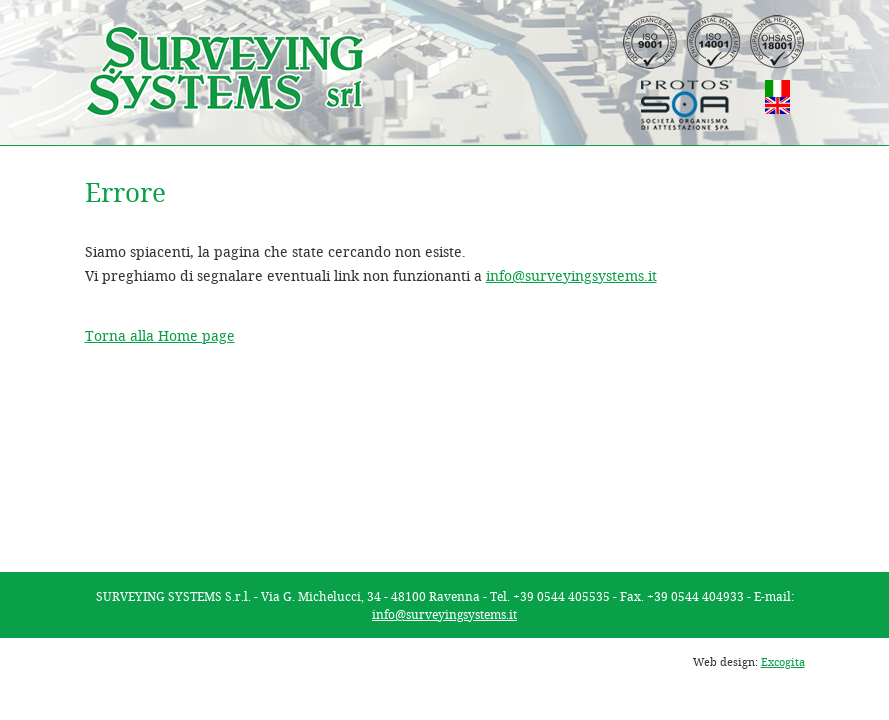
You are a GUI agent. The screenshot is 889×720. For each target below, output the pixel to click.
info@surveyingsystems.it (571, 275)
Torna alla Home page (160, 335)
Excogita (783, 661)
